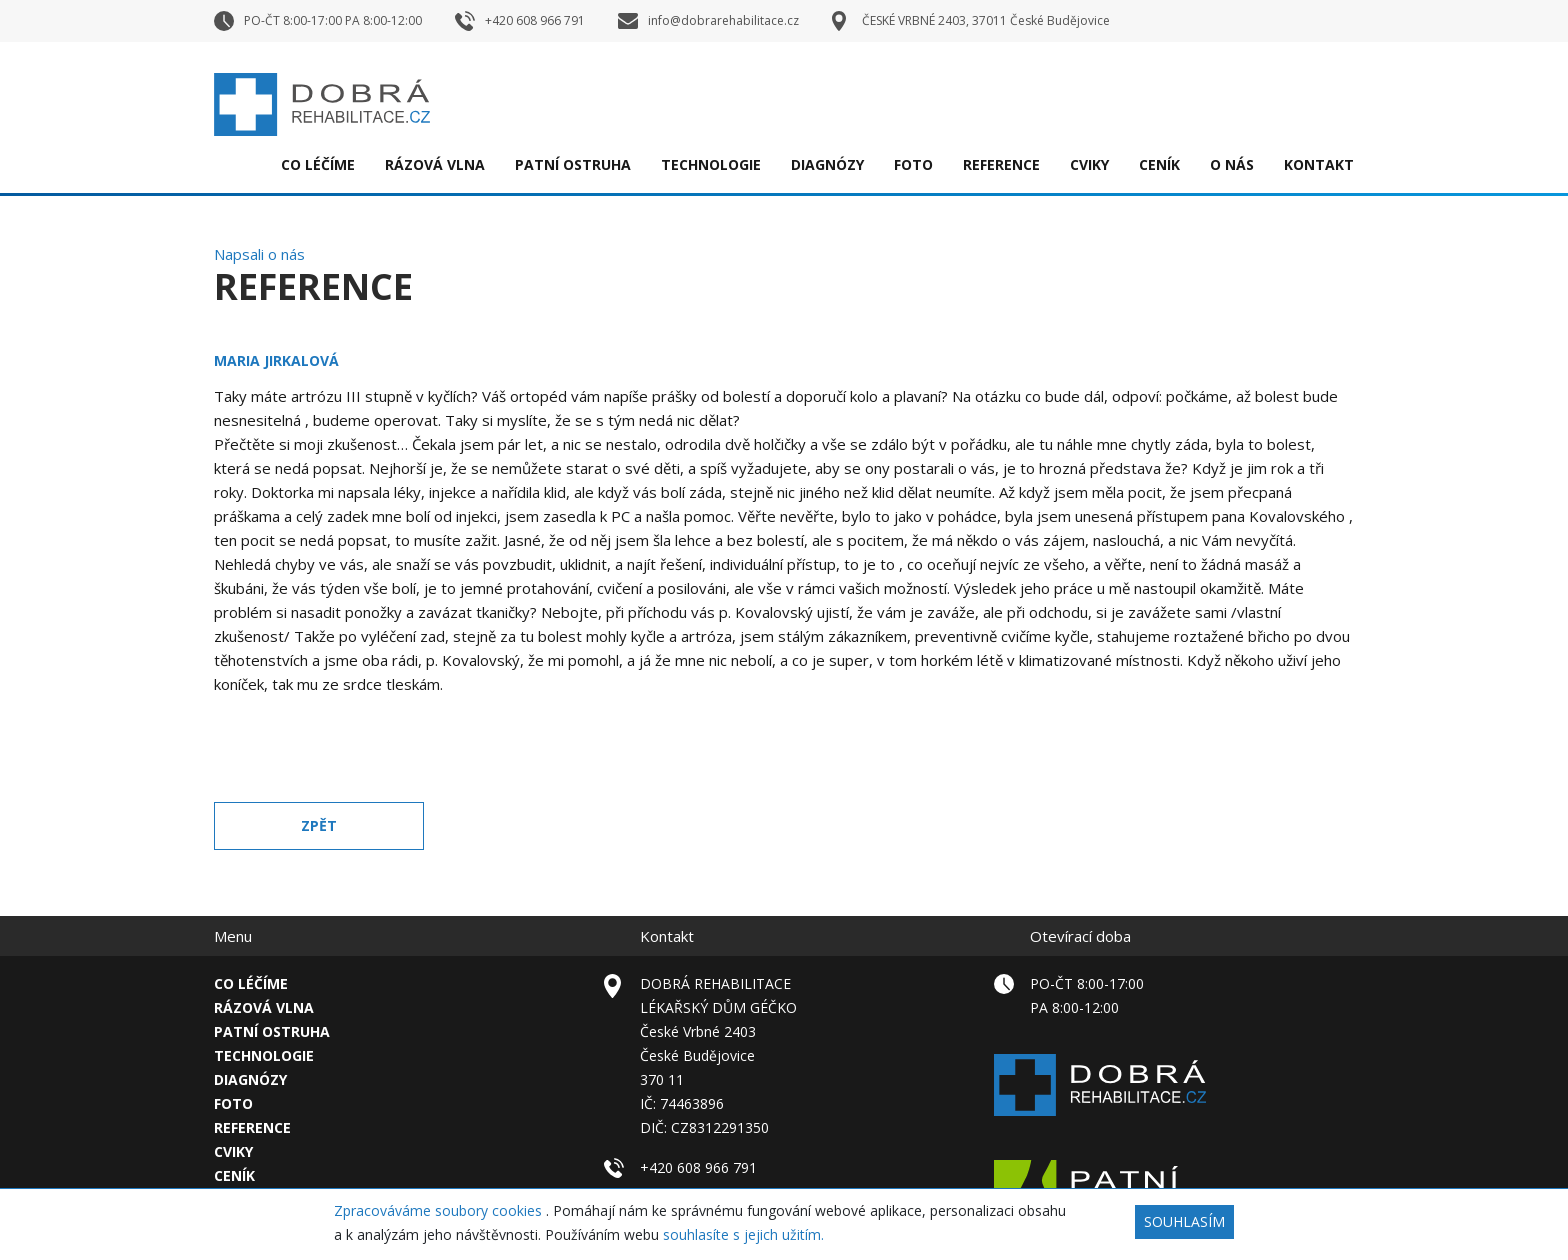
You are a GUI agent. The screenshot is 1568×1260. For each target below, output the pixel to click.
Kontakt (1319, 164)
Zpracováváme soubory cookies (440, 1210)
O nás (1232, 164)
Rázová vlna (435, 164)
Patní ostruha (573, 164)
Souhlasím (1184, 1221)
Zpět (319, 825)
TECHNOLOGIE (711, 164)
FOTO (913, 164)
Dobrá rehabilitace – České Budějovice (322, 104)
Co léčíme (318, 164)
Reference (1001, 164)
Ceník (1159, 164)
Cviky (1089, 164)
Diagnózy (827, 164)
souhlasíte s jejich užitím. (743, 1234)
